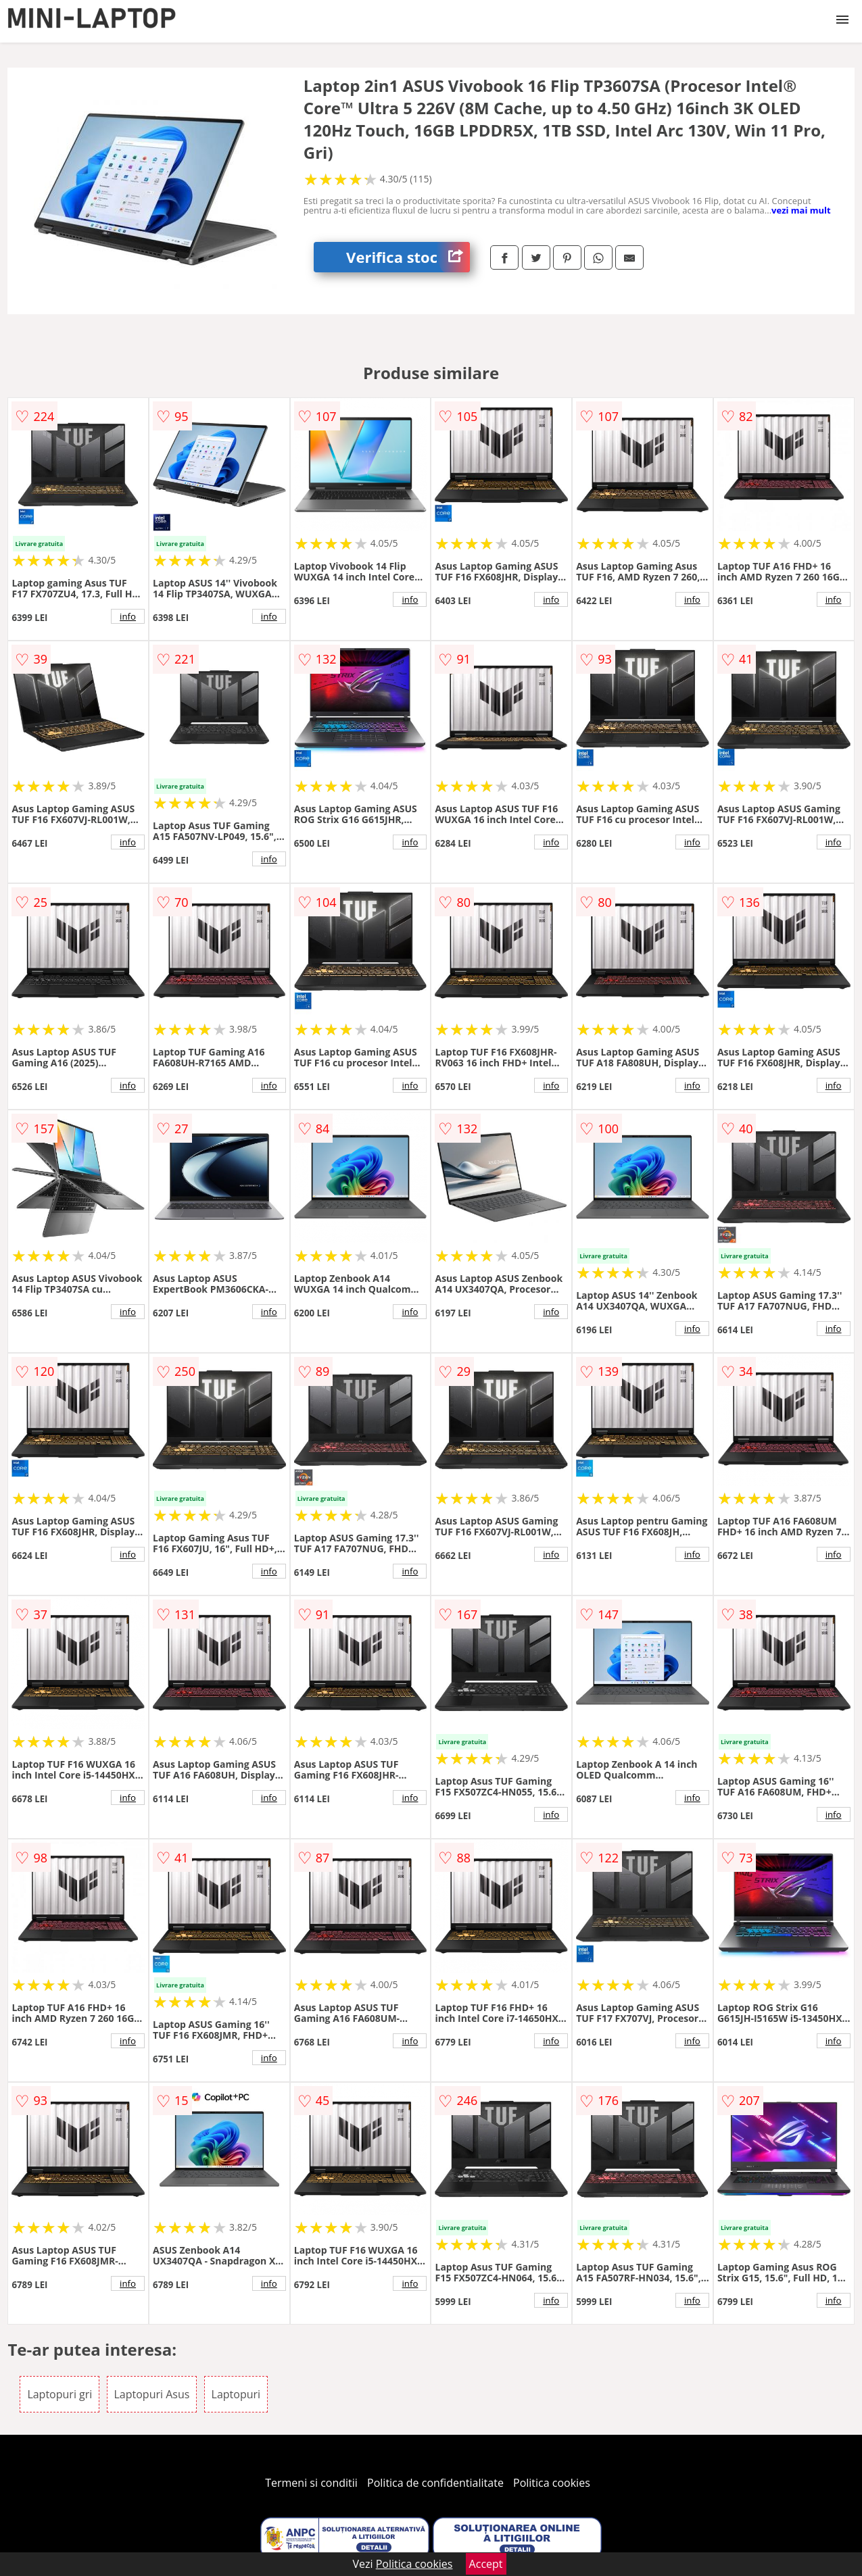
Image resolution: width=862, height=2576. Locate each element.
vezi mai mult (801, 210)
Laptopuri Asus (152, 2394)
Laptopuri (236, 2394)
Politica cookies (551, 2482)
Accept (486, 2563)
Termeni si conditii (311, 2482)
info (128, 616)
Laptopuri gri (59, 2394)
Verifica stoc (408, 257)
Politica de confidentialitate (435, 2482)
